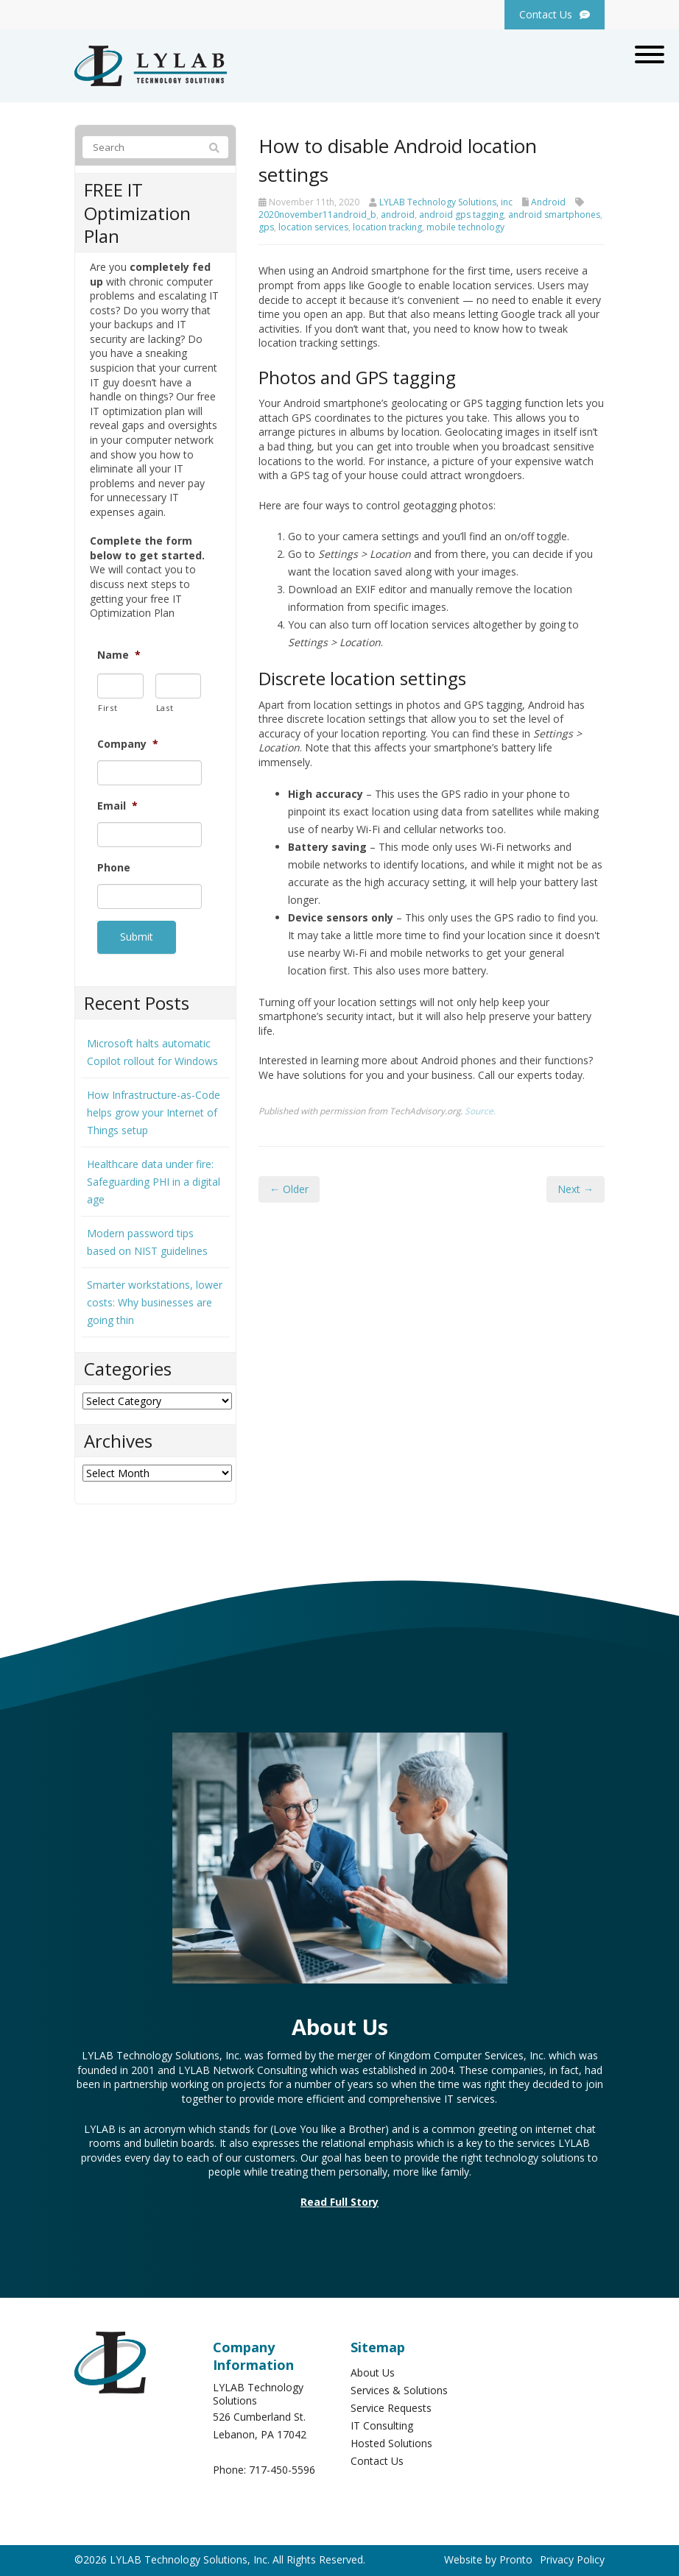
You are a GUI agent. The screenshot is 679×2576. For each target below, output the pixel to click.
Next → (575, 1189)
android (398, 214)
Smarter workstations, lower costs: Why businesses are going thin (154, 1297)
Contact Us (377, 2456)
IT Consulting (382, 2420)
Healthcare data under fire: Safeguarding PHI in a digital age (153, 1176)
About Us (373, 2367)
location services (313, 227)
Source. (480, 1111)
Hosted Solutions (391, 2438)
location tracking (387, 227)
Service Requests (391, 2403)
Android (548, 202)
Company (127, 744)
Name (119, 655)
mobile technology (465, 227)
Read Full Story (339, 2197)
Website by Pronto (488, 2554)
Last (165, 707)
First (107, 707)
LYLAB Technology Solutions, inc (446, 202)
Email (117, 806)
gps (266, 227)
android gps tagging (461, 214)
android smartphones (554, 214)
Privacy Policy (572, 2554)
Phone (113, 867)
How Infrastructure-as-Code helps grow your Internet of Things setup (153, 1107)
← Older (289, 1189)
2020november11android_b (317, 214)
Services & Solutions (399, 2385)
